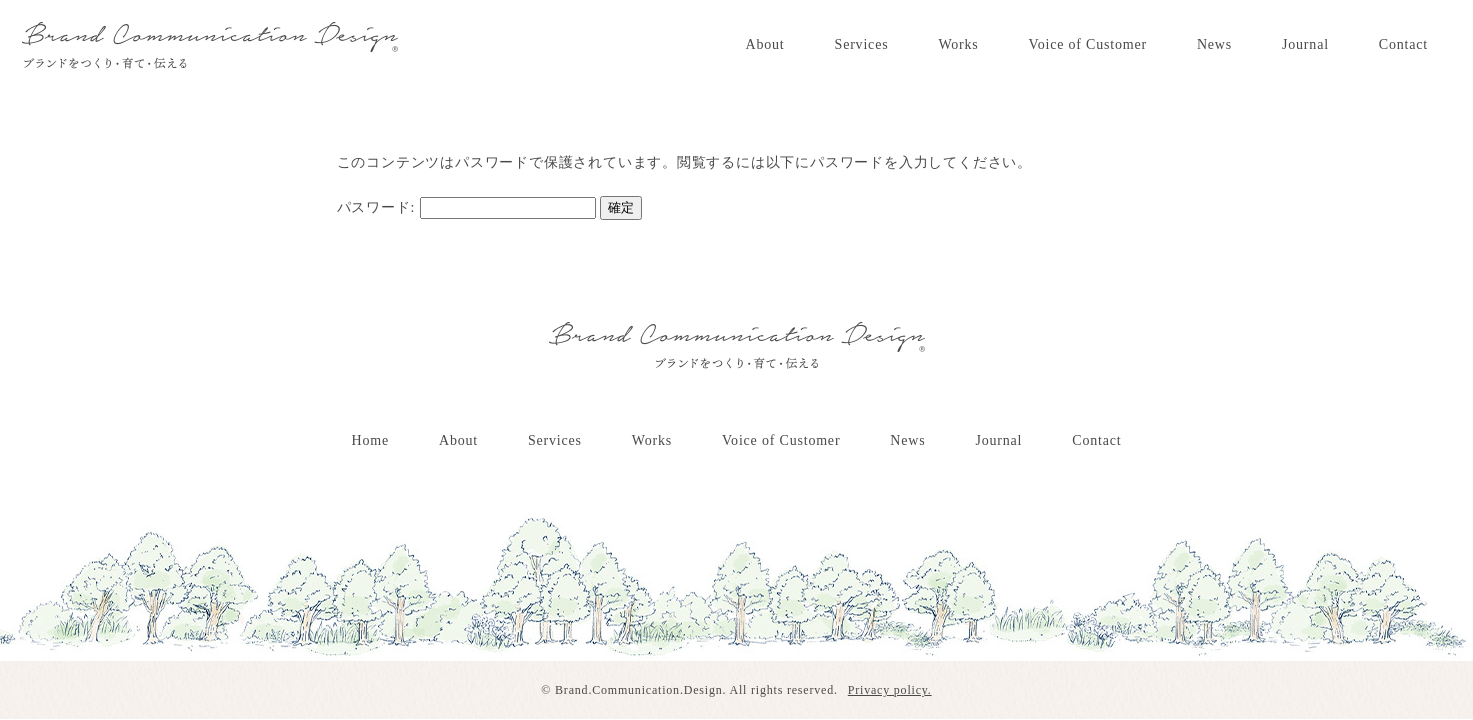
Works (958, 44)
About (765, 44)
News (1214, 44)
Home (370, 440)
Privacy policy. (890, 690)
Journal (1305, 44)
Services (862, 44)
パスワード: (466, 207)
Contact (1403, 44)
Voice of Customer (1088, 44)
